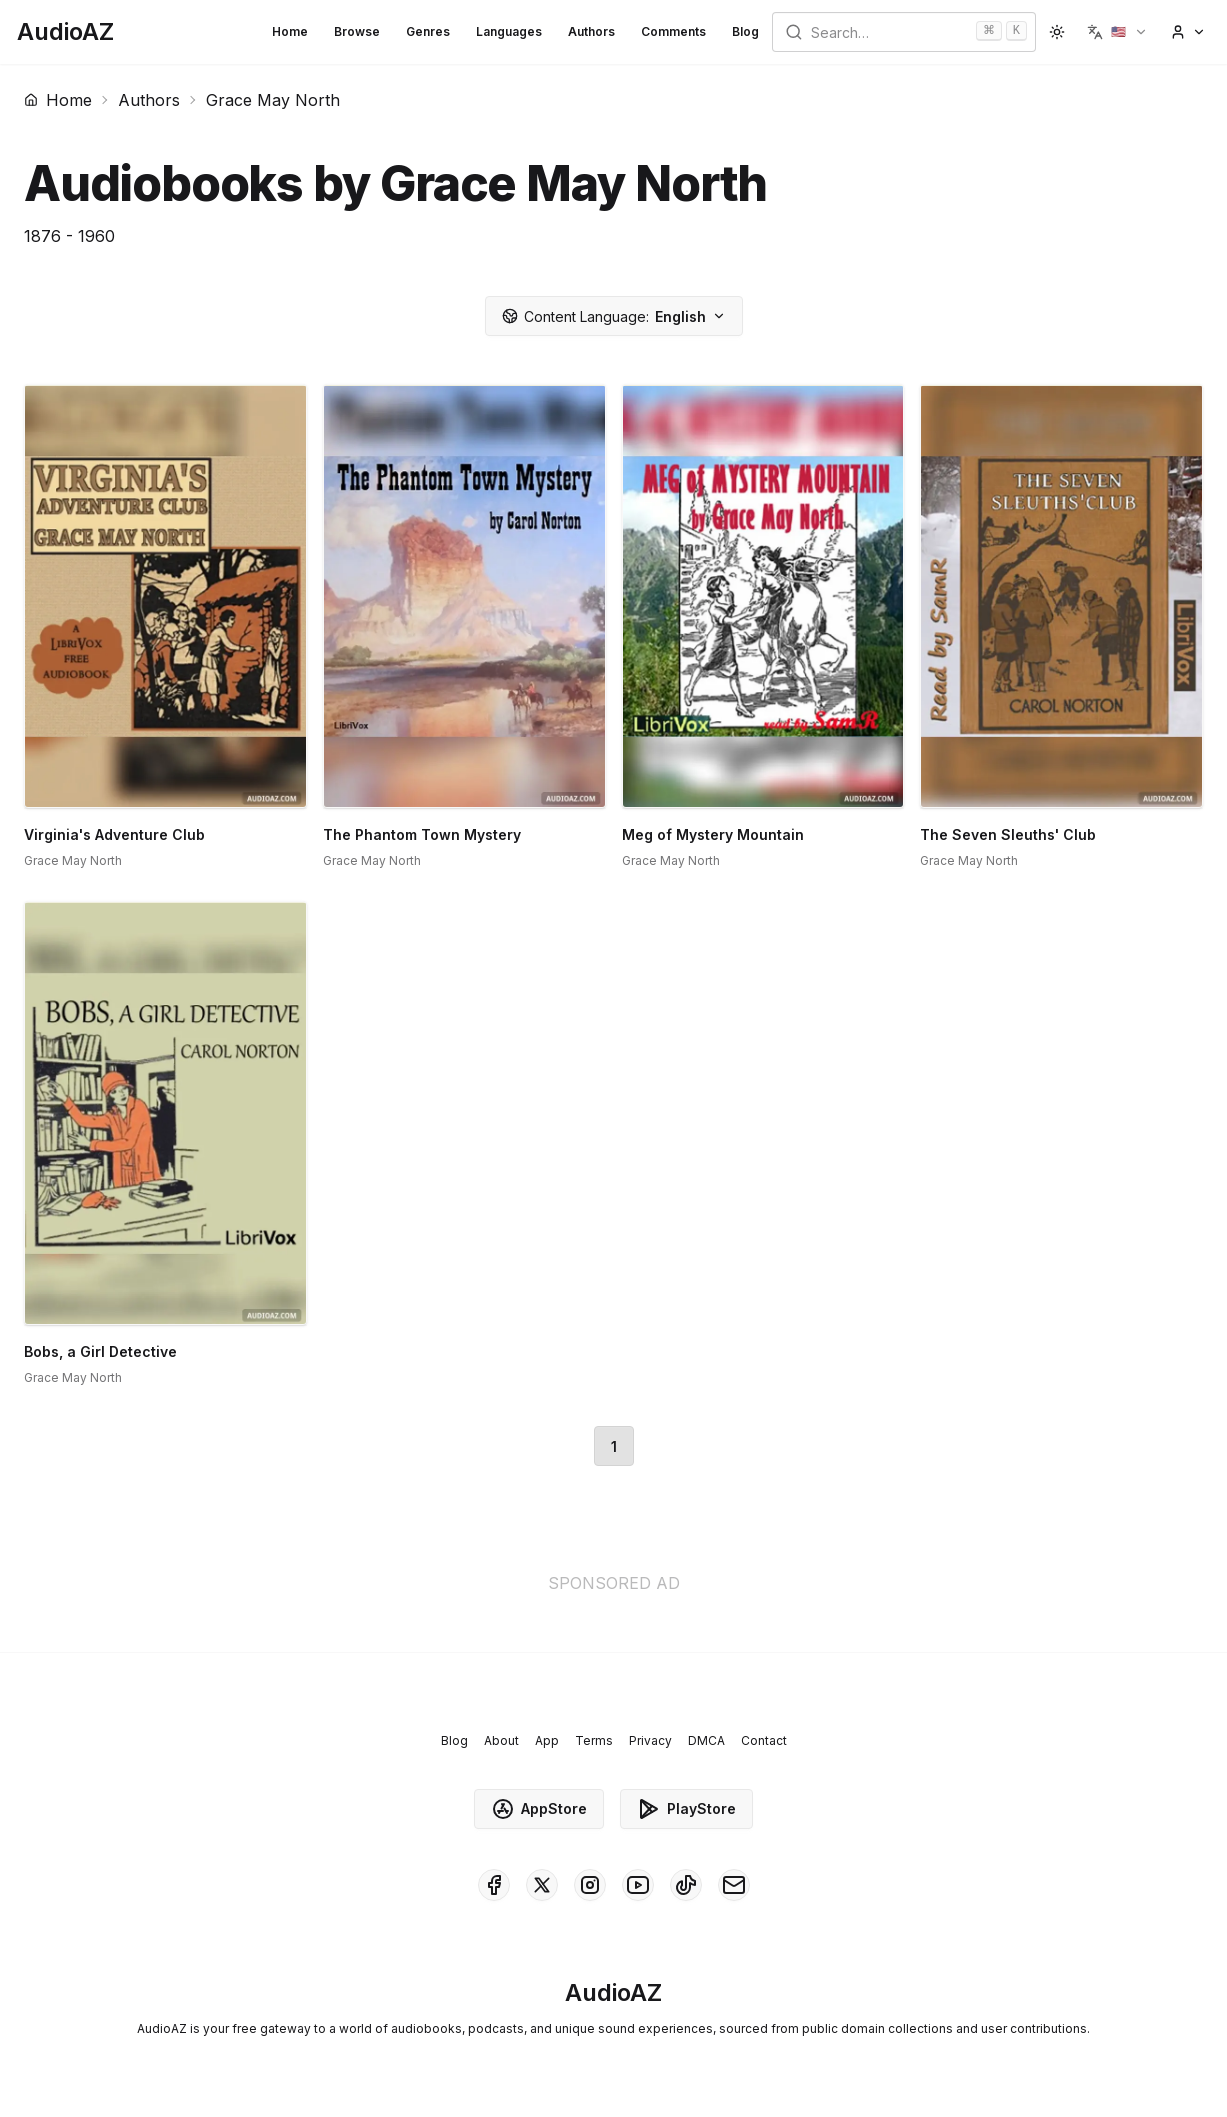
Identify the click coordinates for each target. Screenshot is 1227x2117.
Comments (673, 31)
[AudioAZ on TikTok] (686, 1885)
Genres (428, 31)
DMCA (706, 1740)
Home (290, 31)
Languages (509, 31)
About (501, 1740)
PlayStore (686, 1809)
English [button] (614, 316)
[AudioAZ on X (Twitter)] (542, 1885)
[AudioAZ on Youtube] (638, 1885)
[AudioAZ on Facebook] (494, 1885)
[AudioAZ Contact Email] (734, 1885)
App (547, 1740)
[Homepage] (65, 32)
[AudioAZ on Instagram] (590, 1885)
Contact (764, 1740)
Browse (357, 31)
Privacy (650, 1740)
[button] (1117, 32)
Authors (591, 31)
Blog (745, 31)
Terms (594, 1740)
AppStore (539, 1809)
